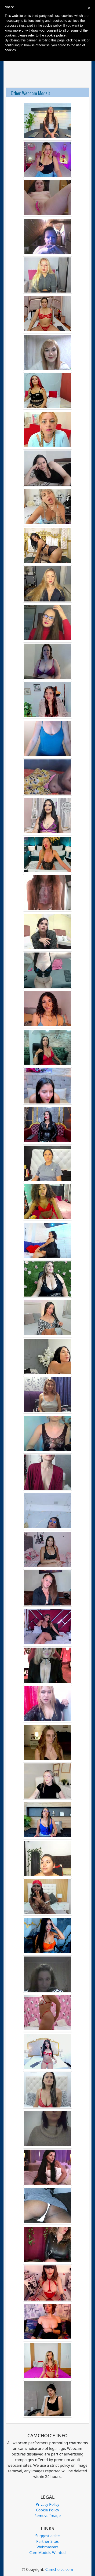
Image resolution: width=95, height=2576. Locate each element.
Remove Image (47, 2515)
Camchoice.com (59, 2569)
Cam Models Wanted (47, 2552)
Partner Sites (47, 2541)
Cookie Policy (47, 2510)
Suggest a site (47, 2535)
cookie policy (55, 35)
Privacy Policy (47, 2504)
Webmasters (47, 2547)
